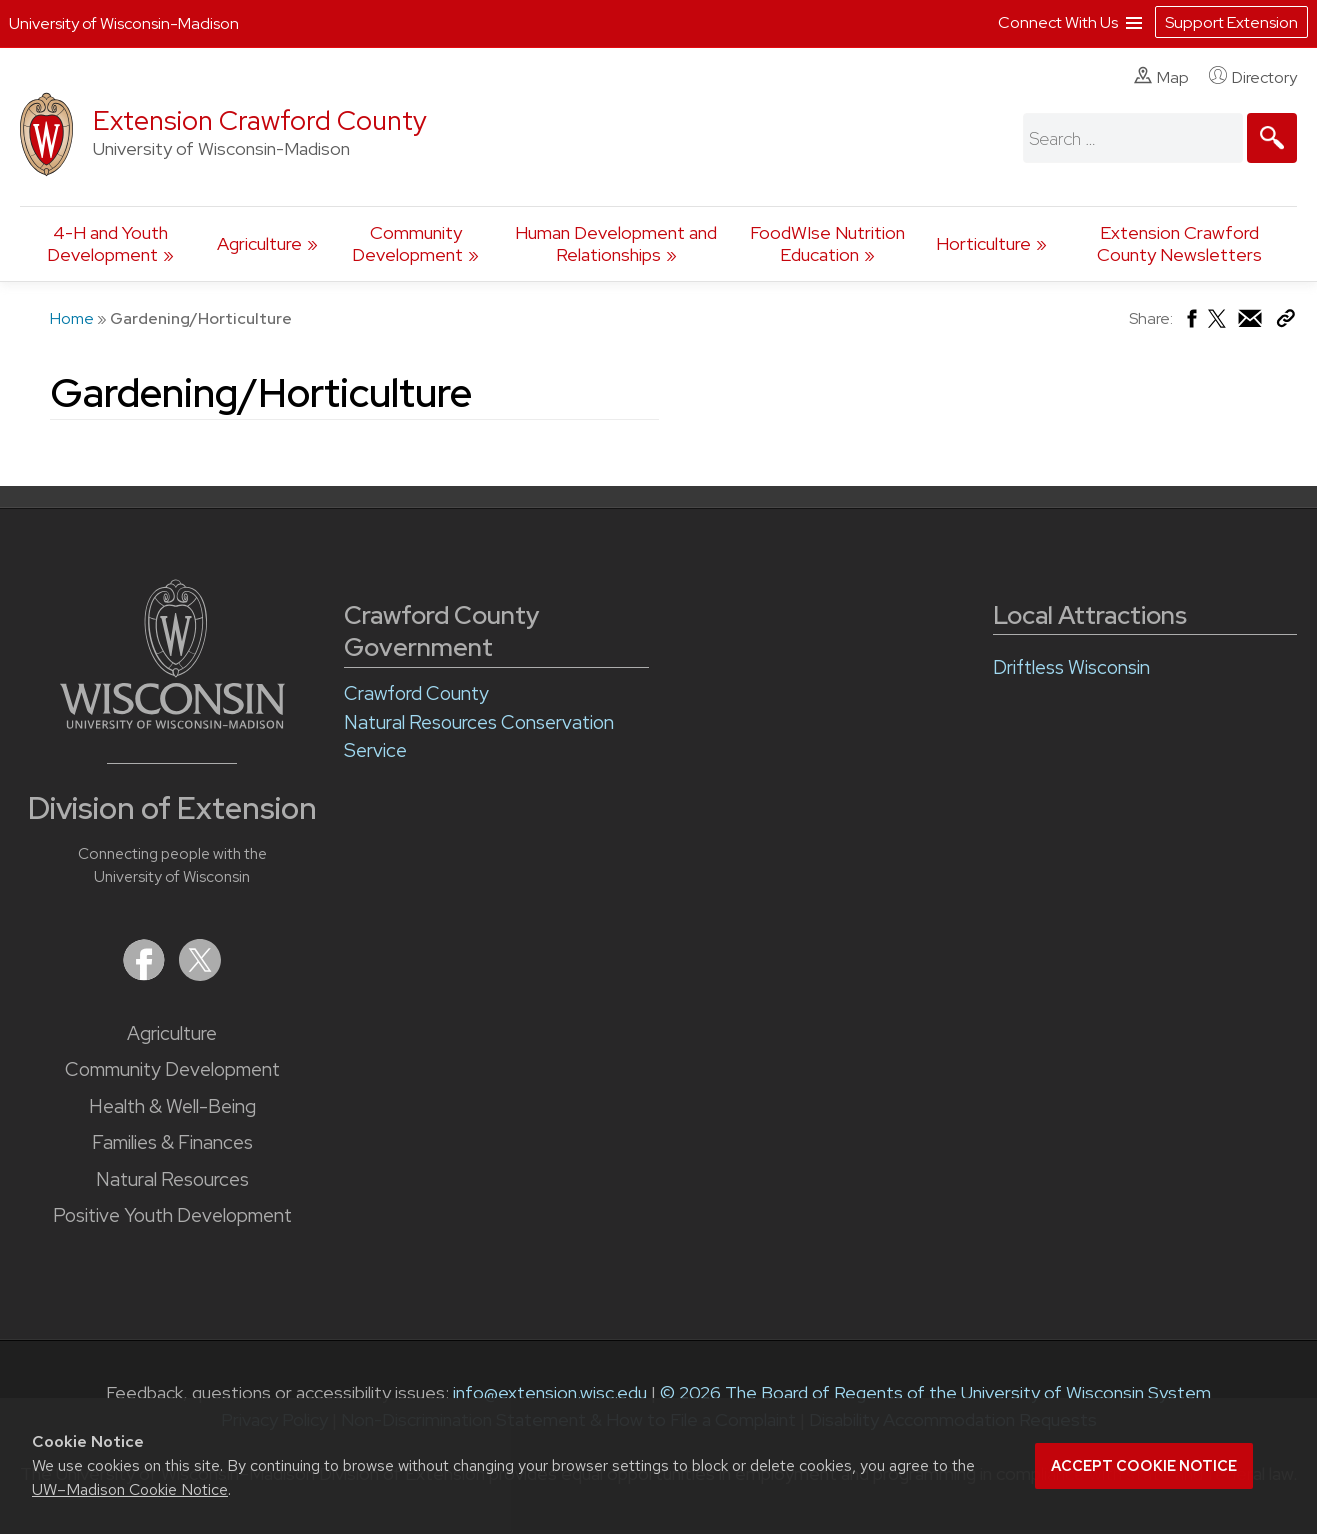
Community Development (407, 243)
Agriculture (259, 243)
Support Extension (1231, 22)
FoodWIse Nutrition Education (827, 243)
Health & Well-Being (172, 1106)
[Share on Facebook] (1190, 323)
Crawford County (416, 693)
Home (72, 318)
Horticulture (983, 243)
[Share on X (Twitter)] (1218, 326)
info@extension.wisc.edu (550, 1392)
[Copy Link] (1285, 322)
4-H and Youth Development (107, 243)
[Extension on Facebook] (146, 974)
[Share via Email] (1251, 323)
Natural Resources (172, 1179)
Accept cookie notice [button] (1144, 1466)
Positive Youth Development (172, 1215)
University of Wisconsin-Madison (124, 23)
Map (1161, 77)
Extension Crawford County (260, 120)
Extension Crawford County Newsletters (1179, 243)
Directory (1253, 77)
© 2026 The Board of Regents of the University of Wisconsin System (935, 1392)
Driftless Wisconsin (1071, 667)
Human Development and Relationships (616, 243)
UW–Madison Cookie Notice (130, 1489)
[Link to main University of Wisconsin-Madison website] (172, 722)
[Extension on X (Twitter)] (200, 974)
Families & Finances (172, 1142)
